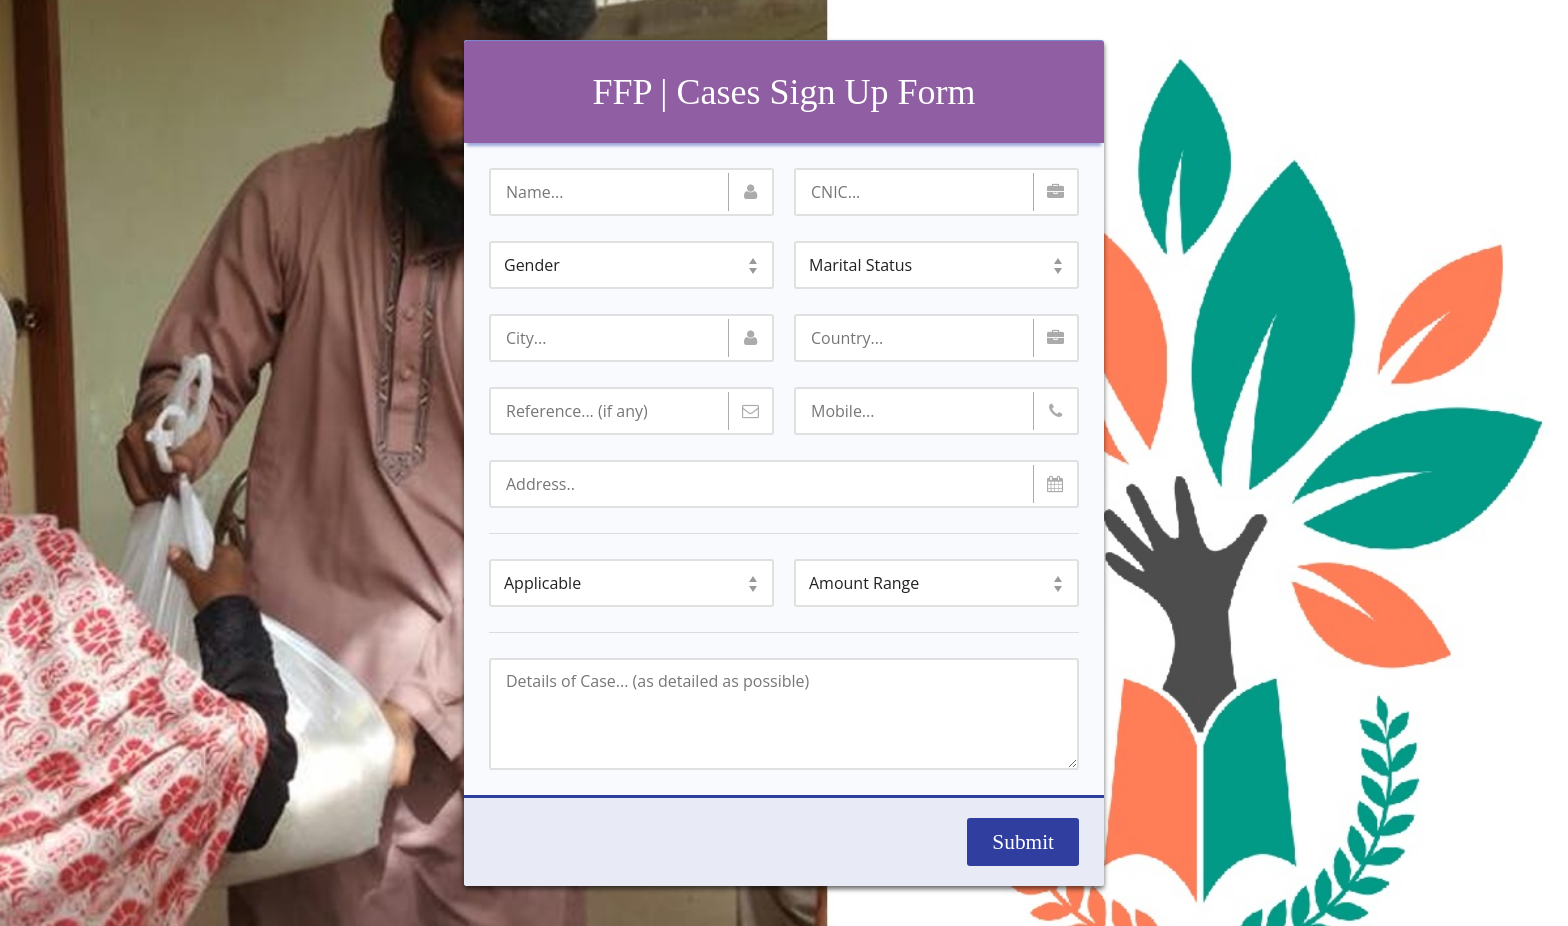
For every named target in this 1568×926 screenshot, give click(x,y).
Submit (1023, 842)
